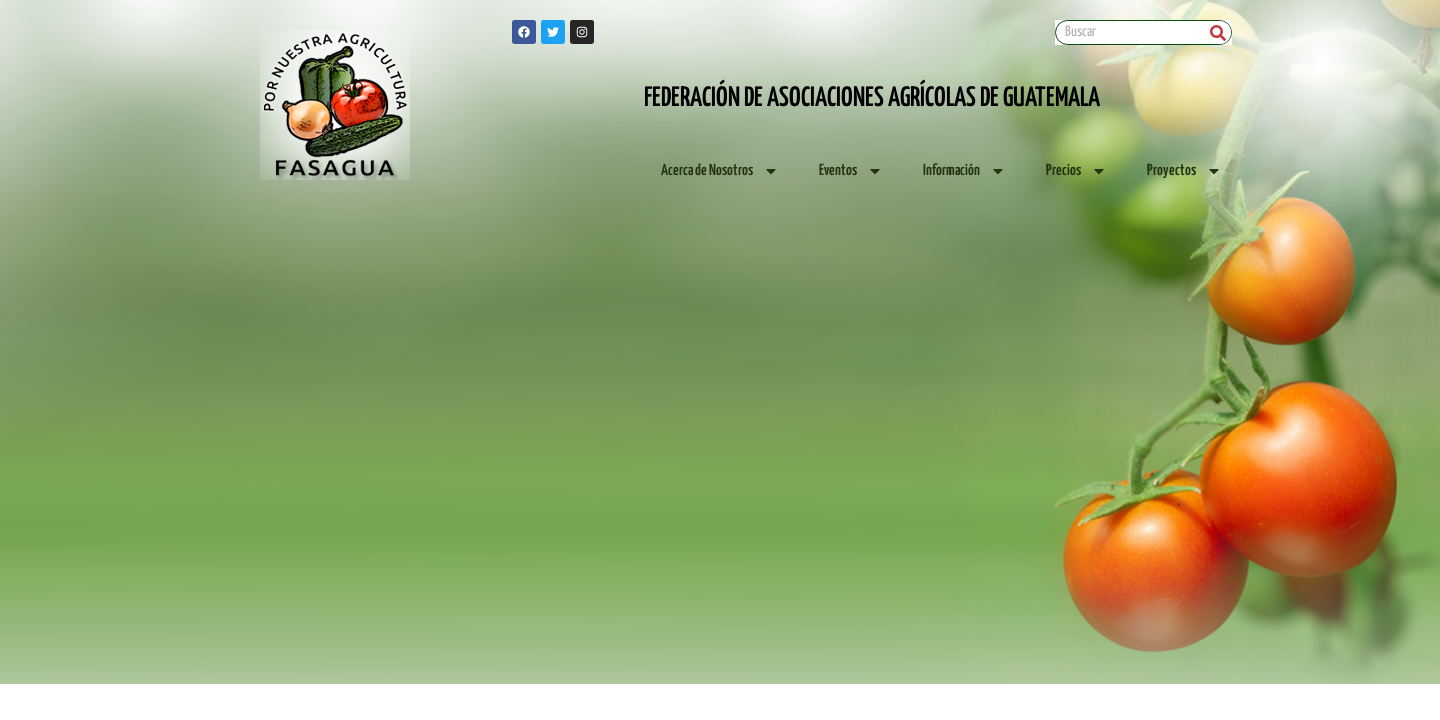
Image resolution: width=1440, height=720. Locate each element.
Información (964, 171)
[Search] (1218, 32)
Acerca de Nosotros (720, 171)
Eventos (851, 171)
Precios (1076, 171)
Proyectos (1184, 171)
